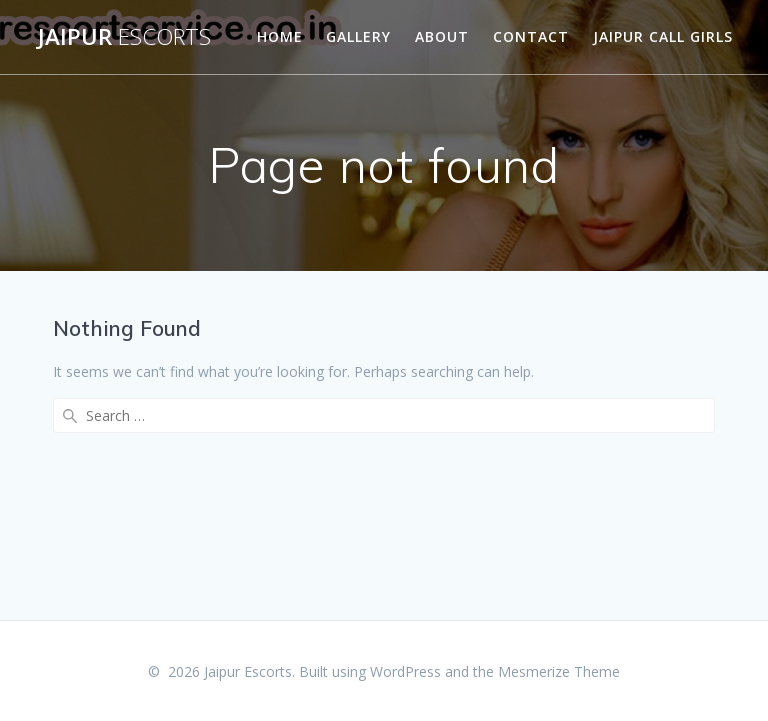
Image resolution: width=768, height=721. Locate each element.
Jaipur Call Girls (663, 36)
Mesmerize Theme (559, 671)
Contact (531, 36)
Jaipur (124, 37)
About (442, 36)
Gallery (358, 36)
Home (280, 36)
